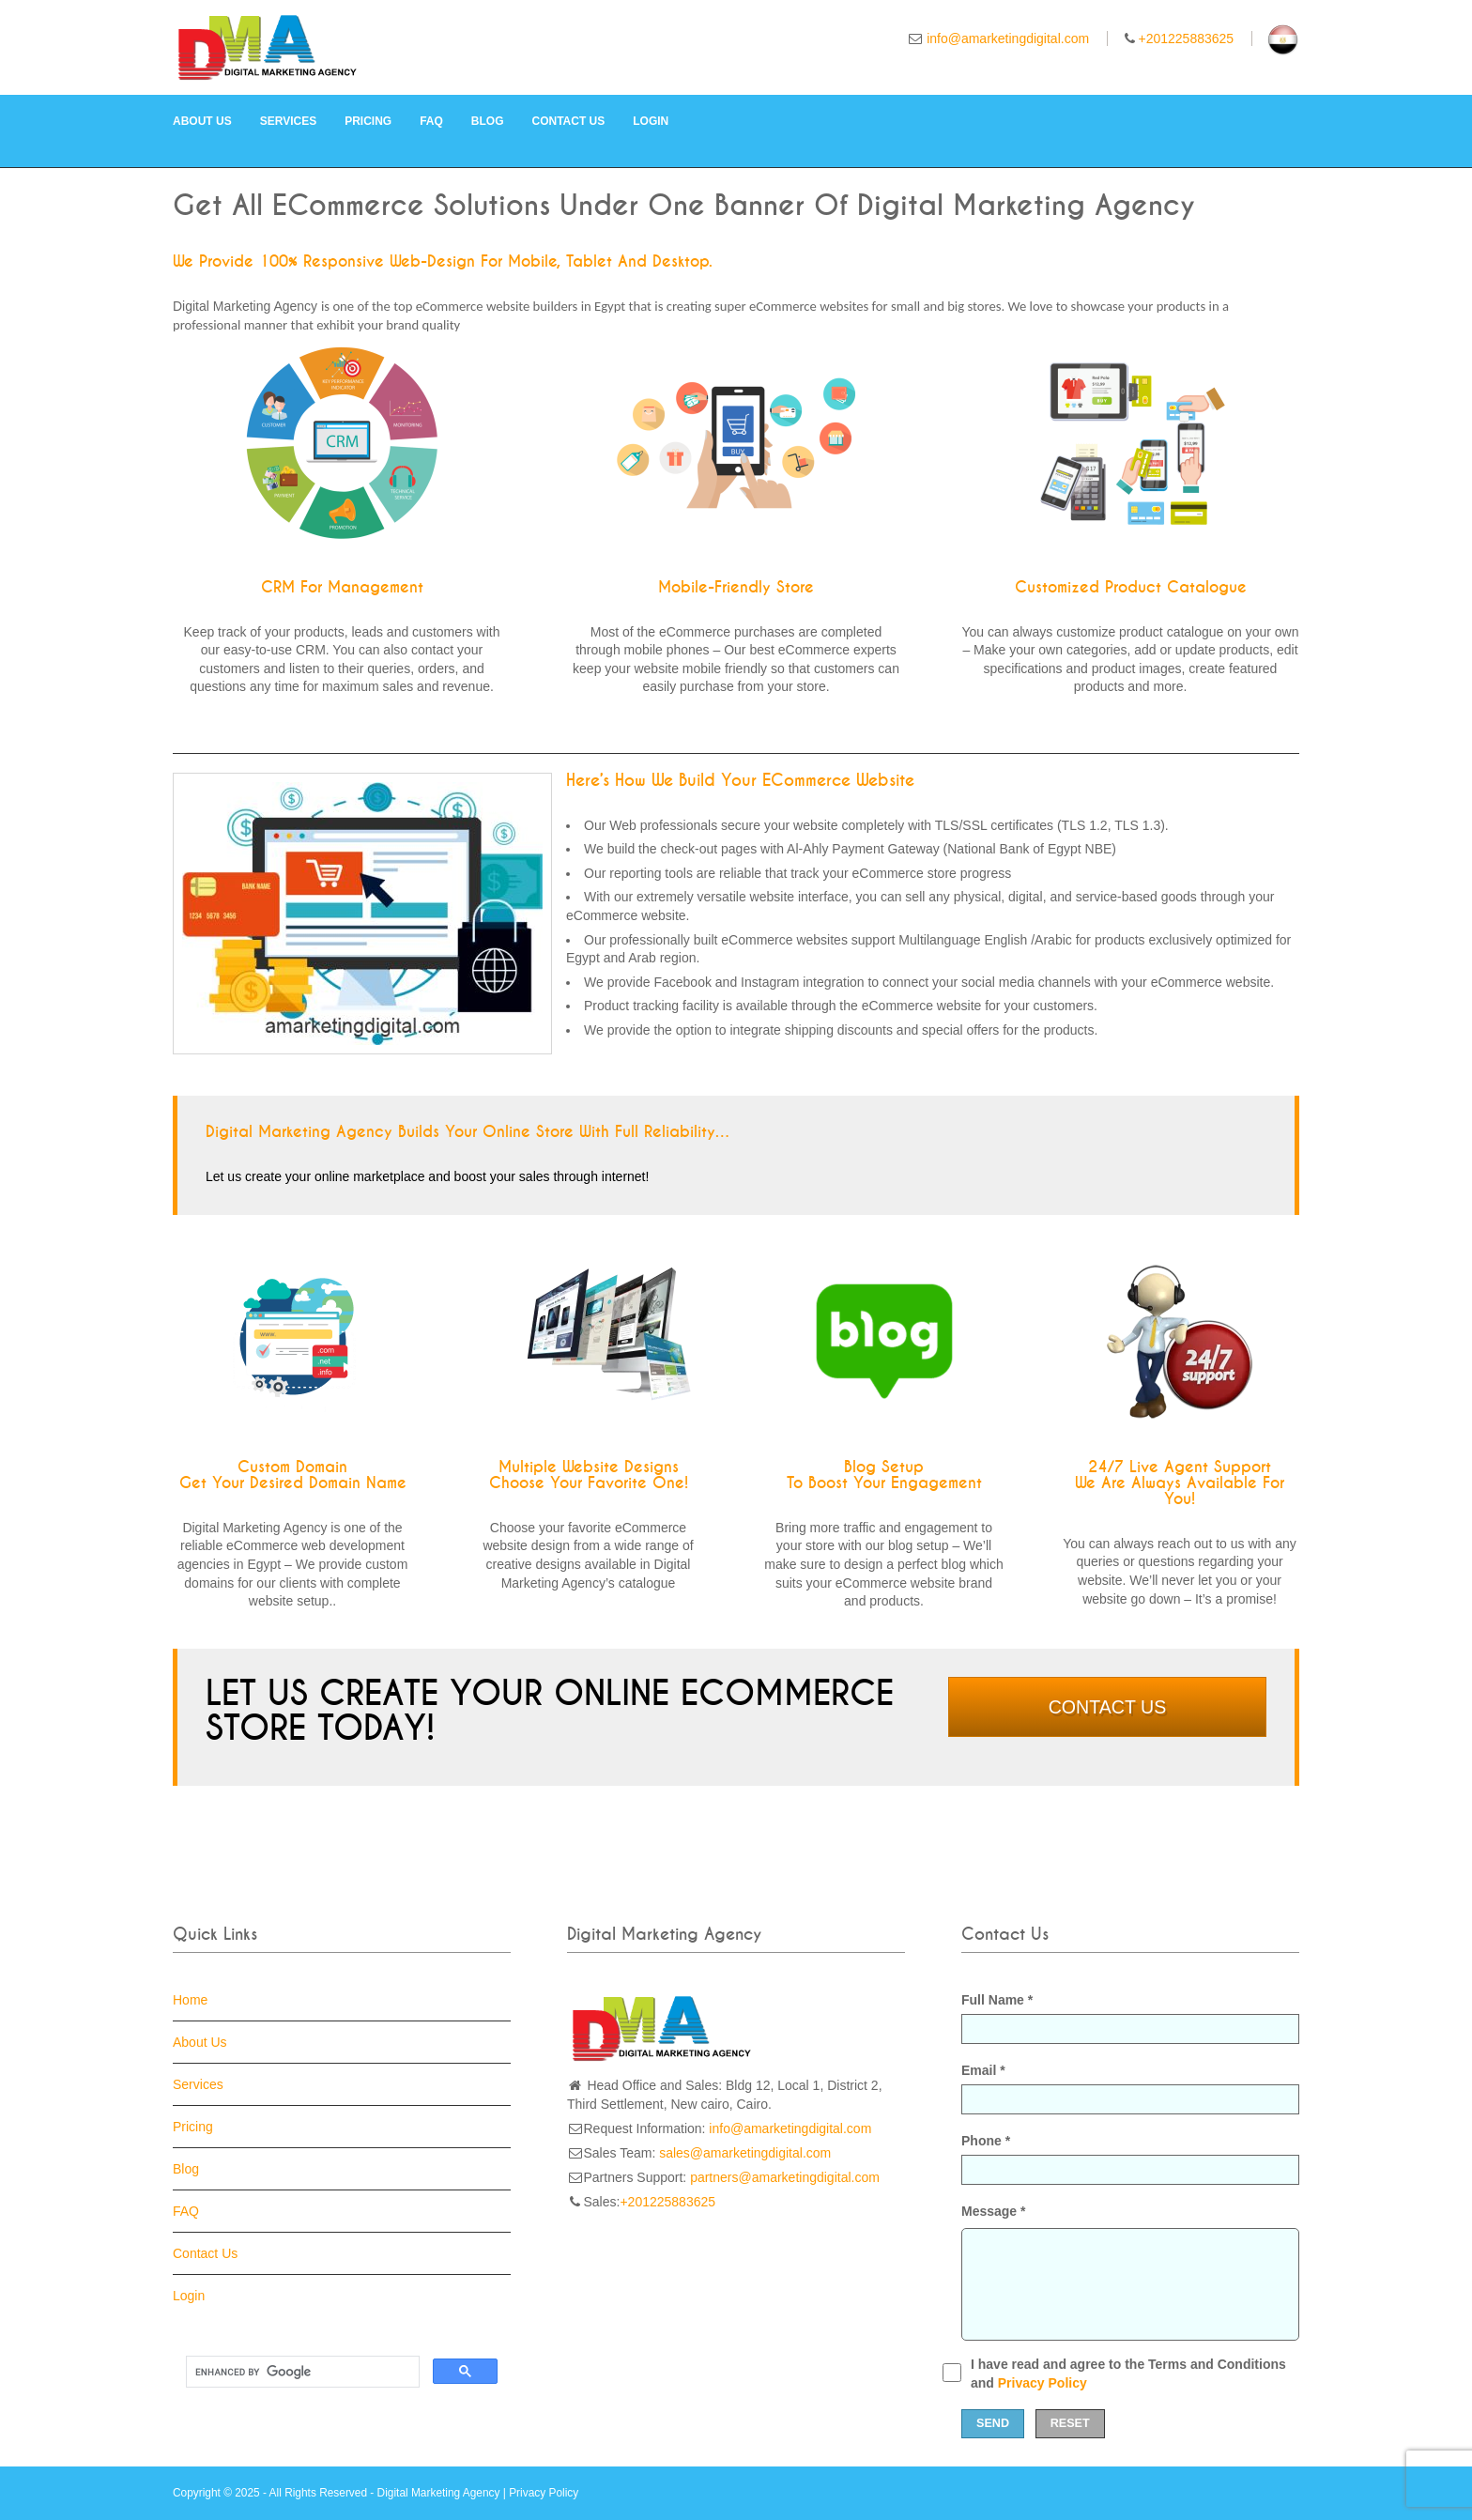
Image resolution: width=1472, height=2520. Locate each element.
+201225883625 (1186, 38)
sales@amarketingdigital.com (745, 2152)
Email (1130, 2088)
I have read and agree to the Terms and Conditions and (1128, 2373)
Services (288, 121)
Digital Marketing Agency (438, 2492)
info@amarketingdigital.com (1008, 38)
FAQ (431, 121)
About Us (202, 121)
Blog (487, 121)
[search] (300, 2372)
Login (650, 121)
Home (190, 1999)
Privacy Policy (1042, 2382)
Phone (1130, 2159)
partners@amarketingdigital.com (785, 2177)
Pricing (368, 121)
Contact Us (569, 121)
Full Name (1130, 2018)
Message (993, 2211)
